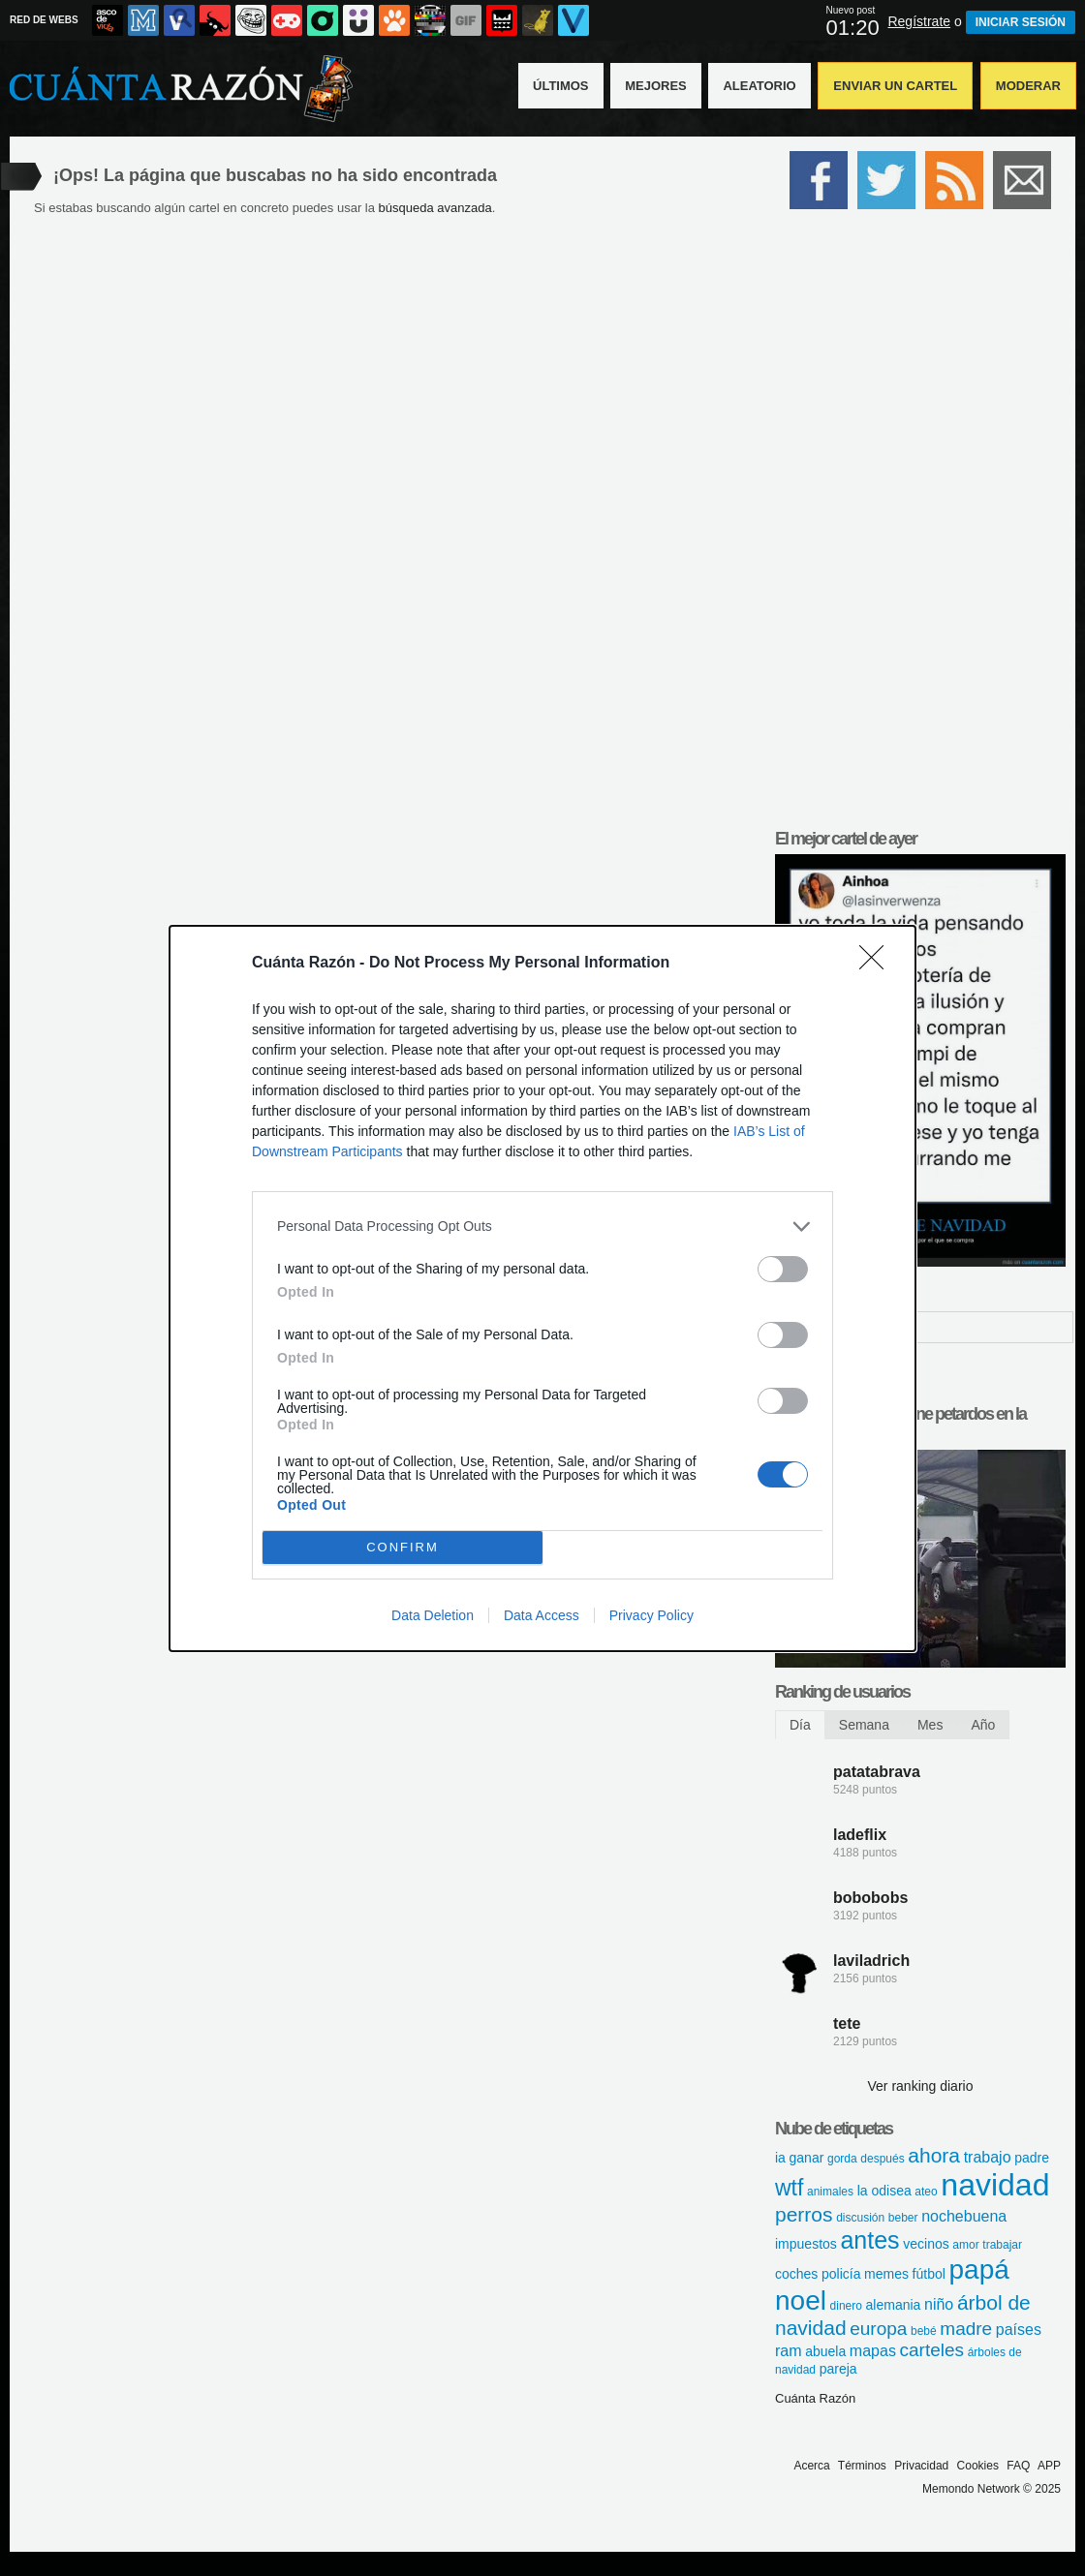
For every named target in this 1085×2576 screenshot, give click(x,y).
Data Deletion (432, 1615)
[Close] (877, 963)
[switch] (783, 1269)
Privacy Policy (651, 1615)
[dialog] (542, 1288)
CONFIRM (402, 1547)
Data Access (541, 1615)
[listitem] (542, 1226)
